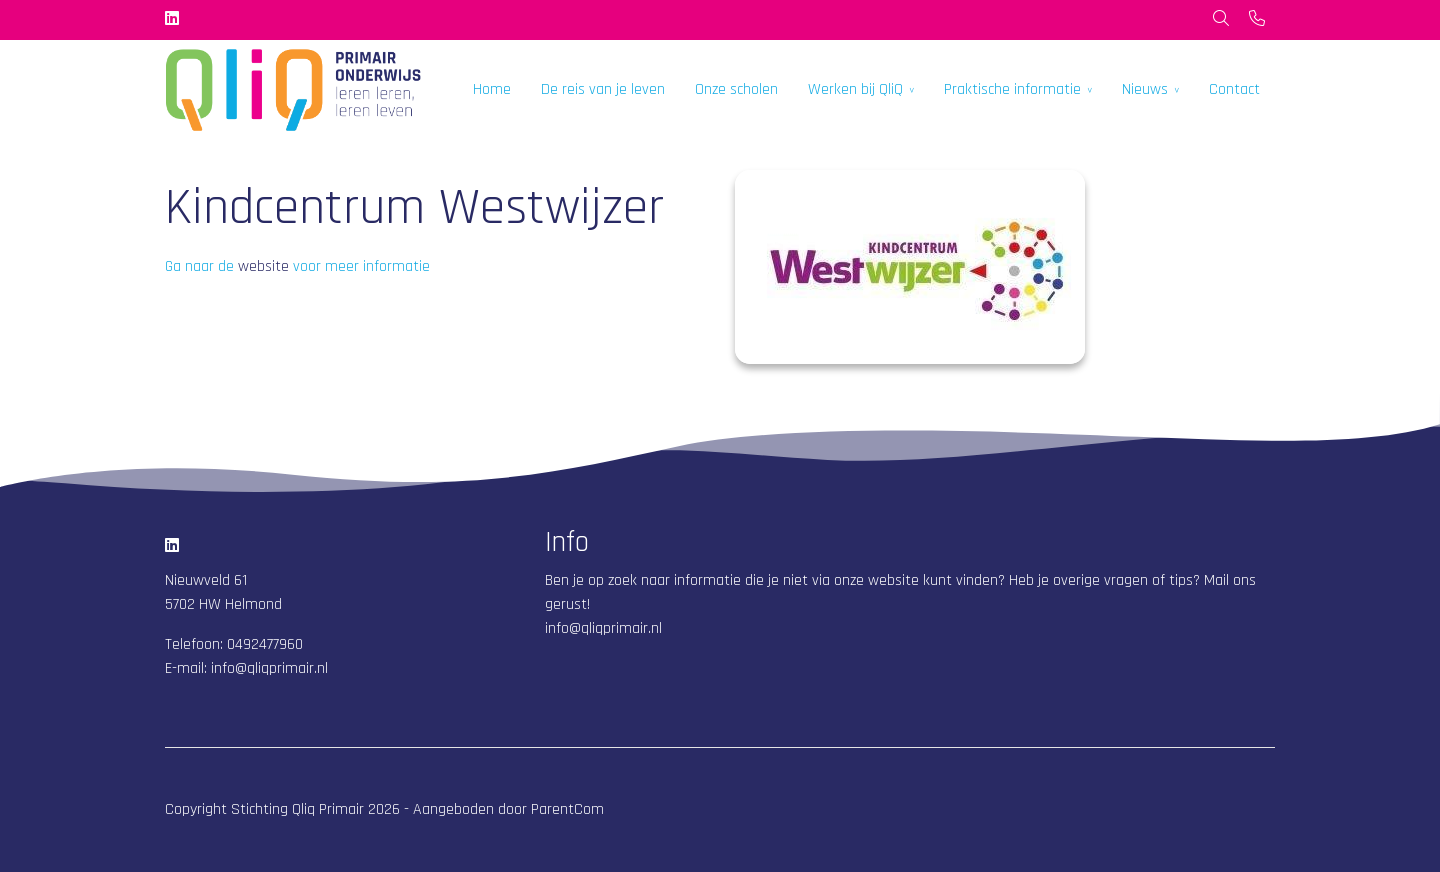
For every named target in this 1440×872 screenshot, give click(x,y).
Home (492, 89)
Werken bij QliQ (855, 89)
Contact (1234, 89)
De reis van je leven (603, 89)
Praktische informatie (1012, 89)
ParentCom (567, 809)
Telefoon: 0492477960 (234, 644)
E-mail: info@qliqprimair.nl (246, 668)
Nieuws (1145, 89)
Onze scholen (736, 89)
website (263, 266)
